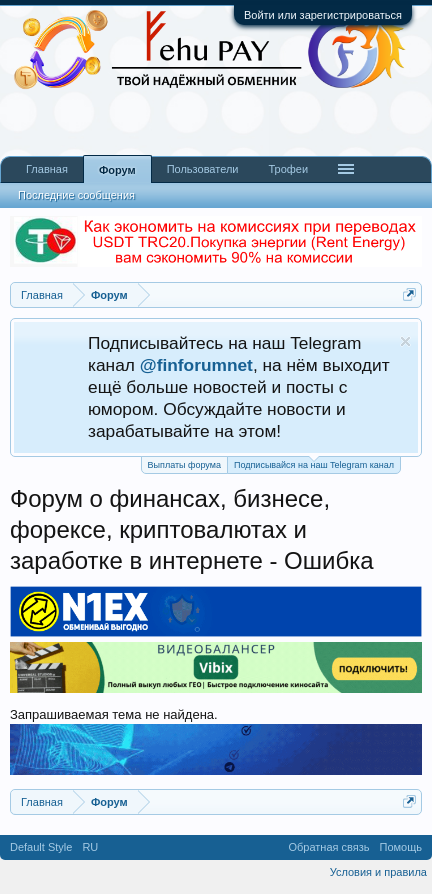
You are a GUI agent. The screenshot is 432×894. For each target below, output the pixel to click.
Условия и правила (378, 872)
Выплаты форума (184, 465)
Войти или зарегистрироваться (323, 15)
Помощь (401, 847)
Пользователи (203, 169)
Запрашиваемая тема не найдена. (114, 714)
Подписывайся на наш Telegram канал (314, 463)
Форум (117, 170)
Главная (47, 169)
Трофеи (288, 169)
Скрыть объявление (405, 341)
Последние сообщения (76, 195)
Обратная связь (328, 847)
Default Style (41, 847)
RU (90, 847)
